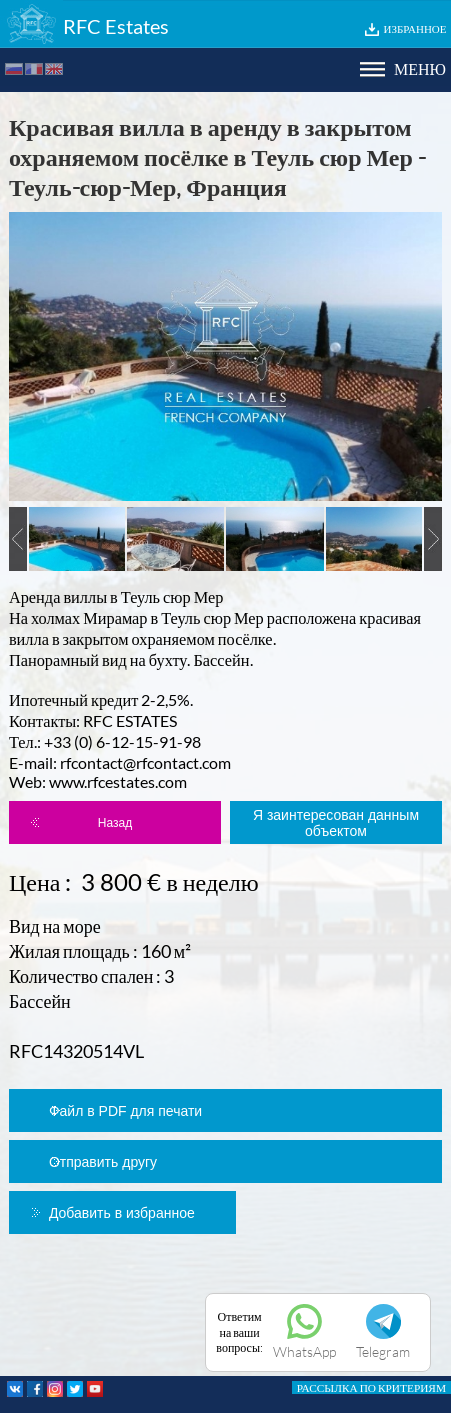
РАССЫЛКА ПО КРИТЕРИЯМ (371, 1387)
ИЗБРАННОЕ (415, 28)
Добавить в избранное (122, 1213)
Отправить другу (103, 1162)
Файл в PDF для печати (125, 1111)
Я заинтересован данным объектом (336, 823)
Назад (115, 823)
